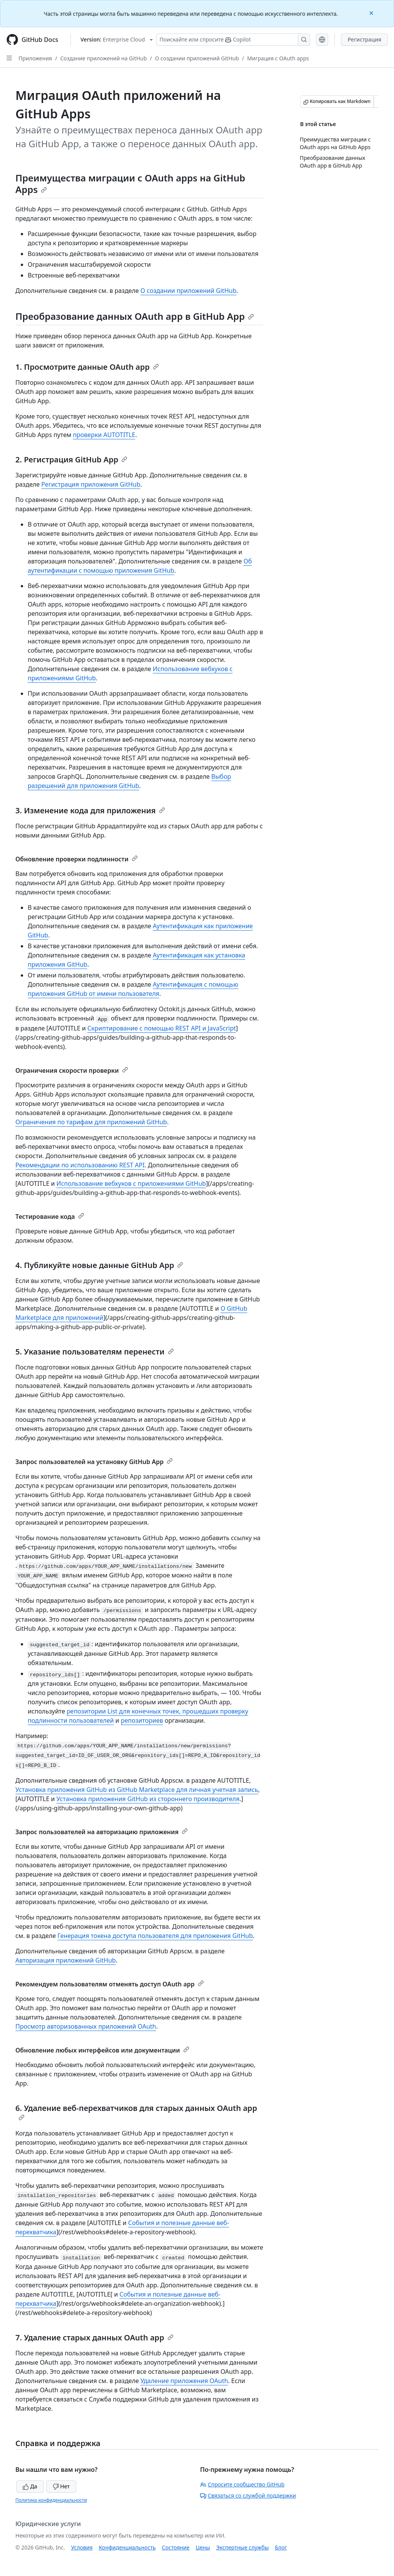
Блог (281, 2547)
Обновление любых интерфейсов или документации (102, 2050)
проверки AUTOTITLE (104, 434)
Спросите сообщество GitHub (242, 2484)
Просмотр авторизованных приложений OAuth (85, 2026)
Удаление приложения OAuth (184, 2381)
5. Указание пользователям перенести (94, 1351)
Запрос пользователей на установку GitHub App (94, 1462)
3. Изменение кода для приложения (90, 810)
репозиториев (142, 1720)
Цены (203, 2547)
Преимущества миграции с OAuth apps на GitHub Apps (130, 183)
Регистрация (364, 39)
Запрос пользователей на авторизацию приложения (101, 1832)
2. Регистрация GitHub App (71, 459)
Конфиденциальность (127, 2547)
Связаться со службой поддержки (248, 2495)
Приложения (35, 58)
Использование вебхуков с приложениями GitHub (131, 1183)
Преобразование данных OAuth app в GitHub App (134, 316)
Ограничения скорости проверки (71, 1070)
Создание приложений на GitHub (103, 58)
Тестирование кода (49, 1216)
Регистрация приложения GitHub (90, 484)
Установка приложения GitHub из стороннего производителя (148, 1799)
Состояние (176, 2547)
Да (30, 2486)
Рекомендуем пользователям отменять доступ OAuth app (109, 1984)
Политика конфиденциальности (51, 2500)
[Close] (372, 12)
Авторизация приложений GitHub (65, 1960)
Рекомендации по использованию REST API (80, 1165)
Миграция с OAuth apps (278, 58)
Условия (82, 2547)
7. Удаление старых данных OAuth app (94, 2337)
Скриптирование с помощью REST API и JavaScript (161, 1028)
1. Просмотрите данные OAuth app (87, 367)
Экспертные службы (242, 2547)
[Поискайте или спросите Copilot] (233, 39)
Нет (61, 2486)
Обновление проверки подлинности (76, 859)
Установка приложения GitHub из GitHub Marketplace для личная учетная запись (136, 1789)
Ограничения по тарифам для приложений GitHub (91, 1122)
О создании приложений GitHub (197, 58)
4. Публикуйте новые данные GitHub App (99, 1265)
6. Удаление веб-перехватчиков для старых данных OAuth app (136, 2112)
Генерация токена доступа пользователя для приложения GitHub (155, 1935)
